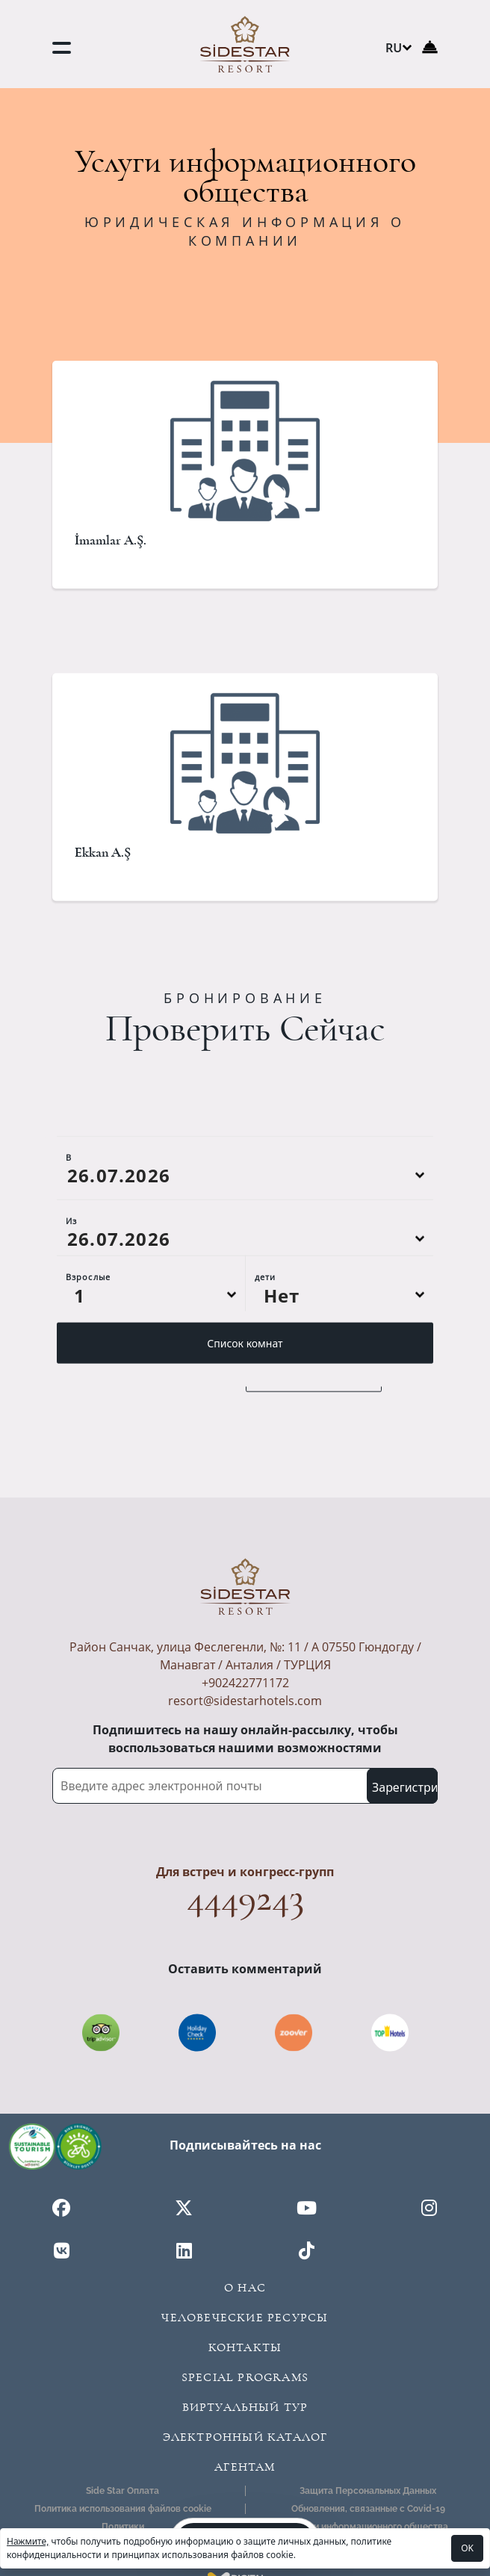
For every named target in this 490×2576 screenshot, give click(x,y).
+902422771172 (245, 1683)
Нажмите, (28, 2541)
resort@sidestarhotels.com (245, 1700)
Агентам (244, 2467)
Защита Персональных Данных (368, 2491)
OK (467, 2548)
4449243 (245, 1897)
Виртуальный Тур (245, 2407)
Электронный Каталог (245, 2437)
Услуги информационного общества (368, 2526)
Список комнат (244, 1413)
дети (265, 1347)
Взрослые (88, 1347)
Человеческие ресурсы (244, 2318)
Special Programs (245, 2377)
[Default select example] (151, 1365)
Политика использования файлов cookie (122, 2509)
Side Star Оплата (122, 2491)
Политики (123, 2526)
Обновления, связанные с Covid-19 (368, 2509)
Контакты (245, 2347)
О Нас (245, 2288)
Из (71, 1291)
